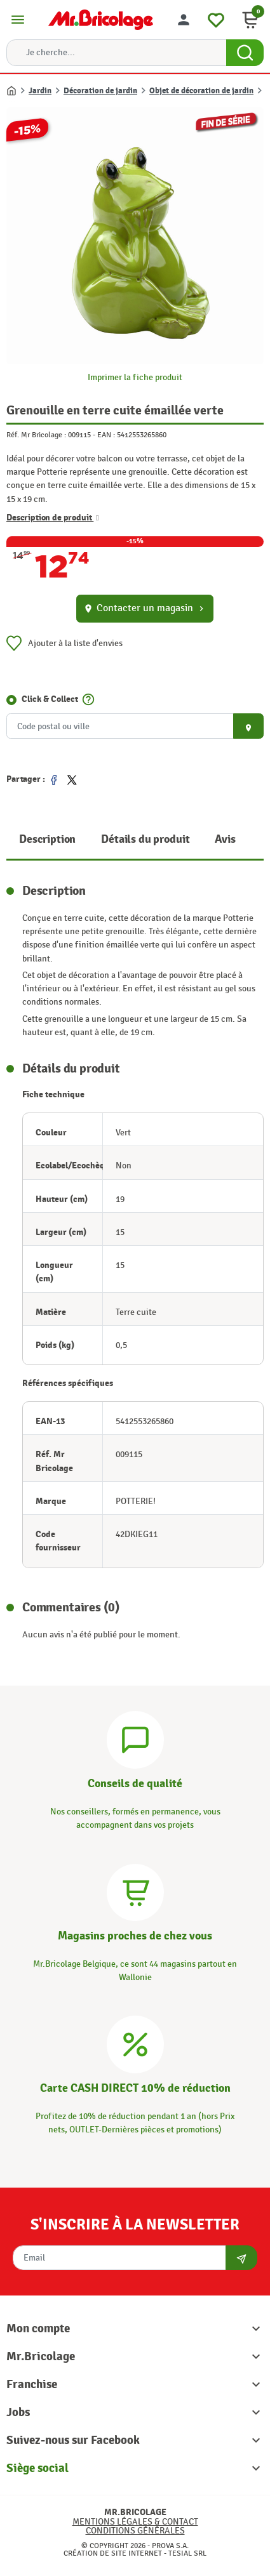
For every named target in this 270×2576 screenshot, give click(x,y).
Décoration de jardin (100, 91)
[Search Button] (245, 52)
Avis (225, 839)
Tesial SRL (187, 2553)
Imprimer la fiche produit (135, 377)
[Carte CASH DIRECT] (135, 2042)
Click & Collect (50, 699)
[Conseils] (135, 1738)
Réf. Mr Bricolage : (36, 434)
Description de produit (52, 517)
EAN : (106, 434)
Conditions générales (135, 2530)
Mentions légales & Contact (135, 2521)
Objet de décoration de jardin (201, 91)
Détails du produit (145, 839)
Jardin (40, 91)
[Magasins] (135, 1890)
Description (47, 839)
